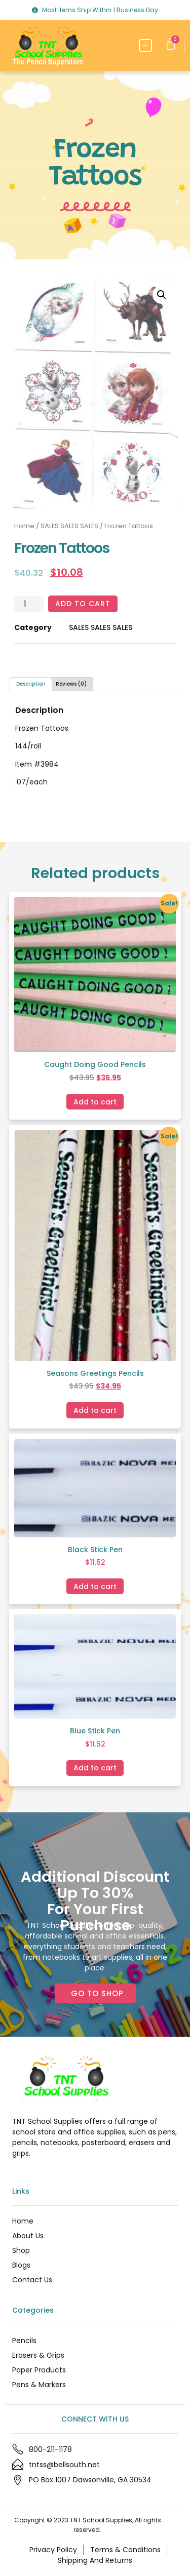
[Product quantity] (29, 604)
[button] (146, 46)
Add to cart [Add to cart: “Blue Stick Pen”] (95, 1768)
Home (24, 526)
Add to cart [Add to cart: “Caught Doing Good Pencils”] (95, 1102)
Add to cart (82, 604)
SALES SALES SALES (69, 526)
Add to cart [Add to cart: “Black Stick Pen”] (95, 1586)
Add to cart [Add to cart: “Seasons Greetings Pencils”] (95, 1410)
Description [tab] (31, 684)
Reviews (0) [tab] (71, 684)
